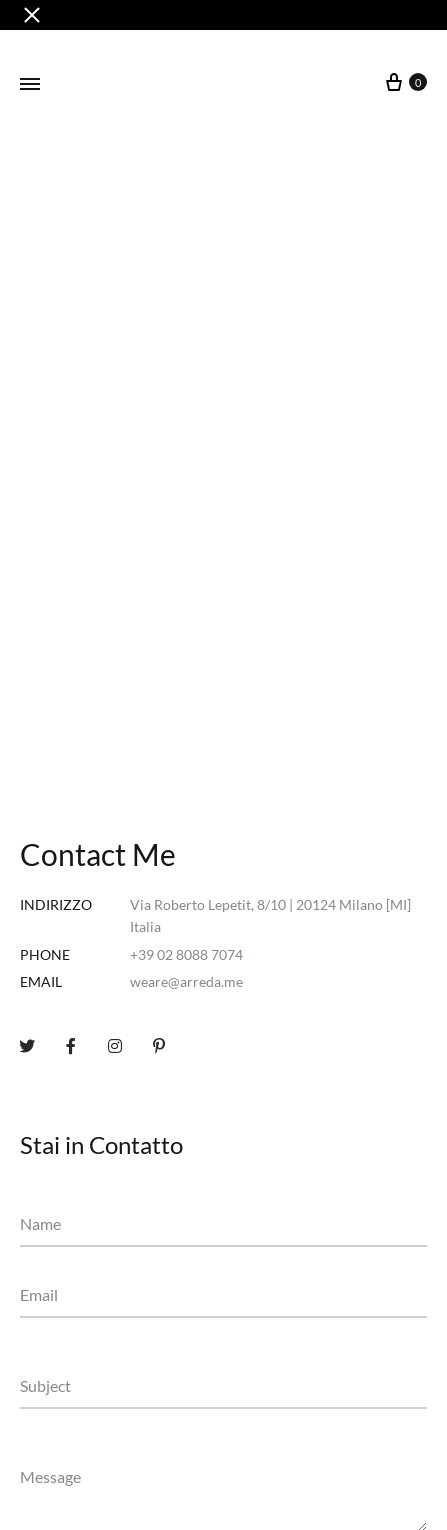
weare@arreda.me (186, 981)
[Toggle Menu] (30, 84)
